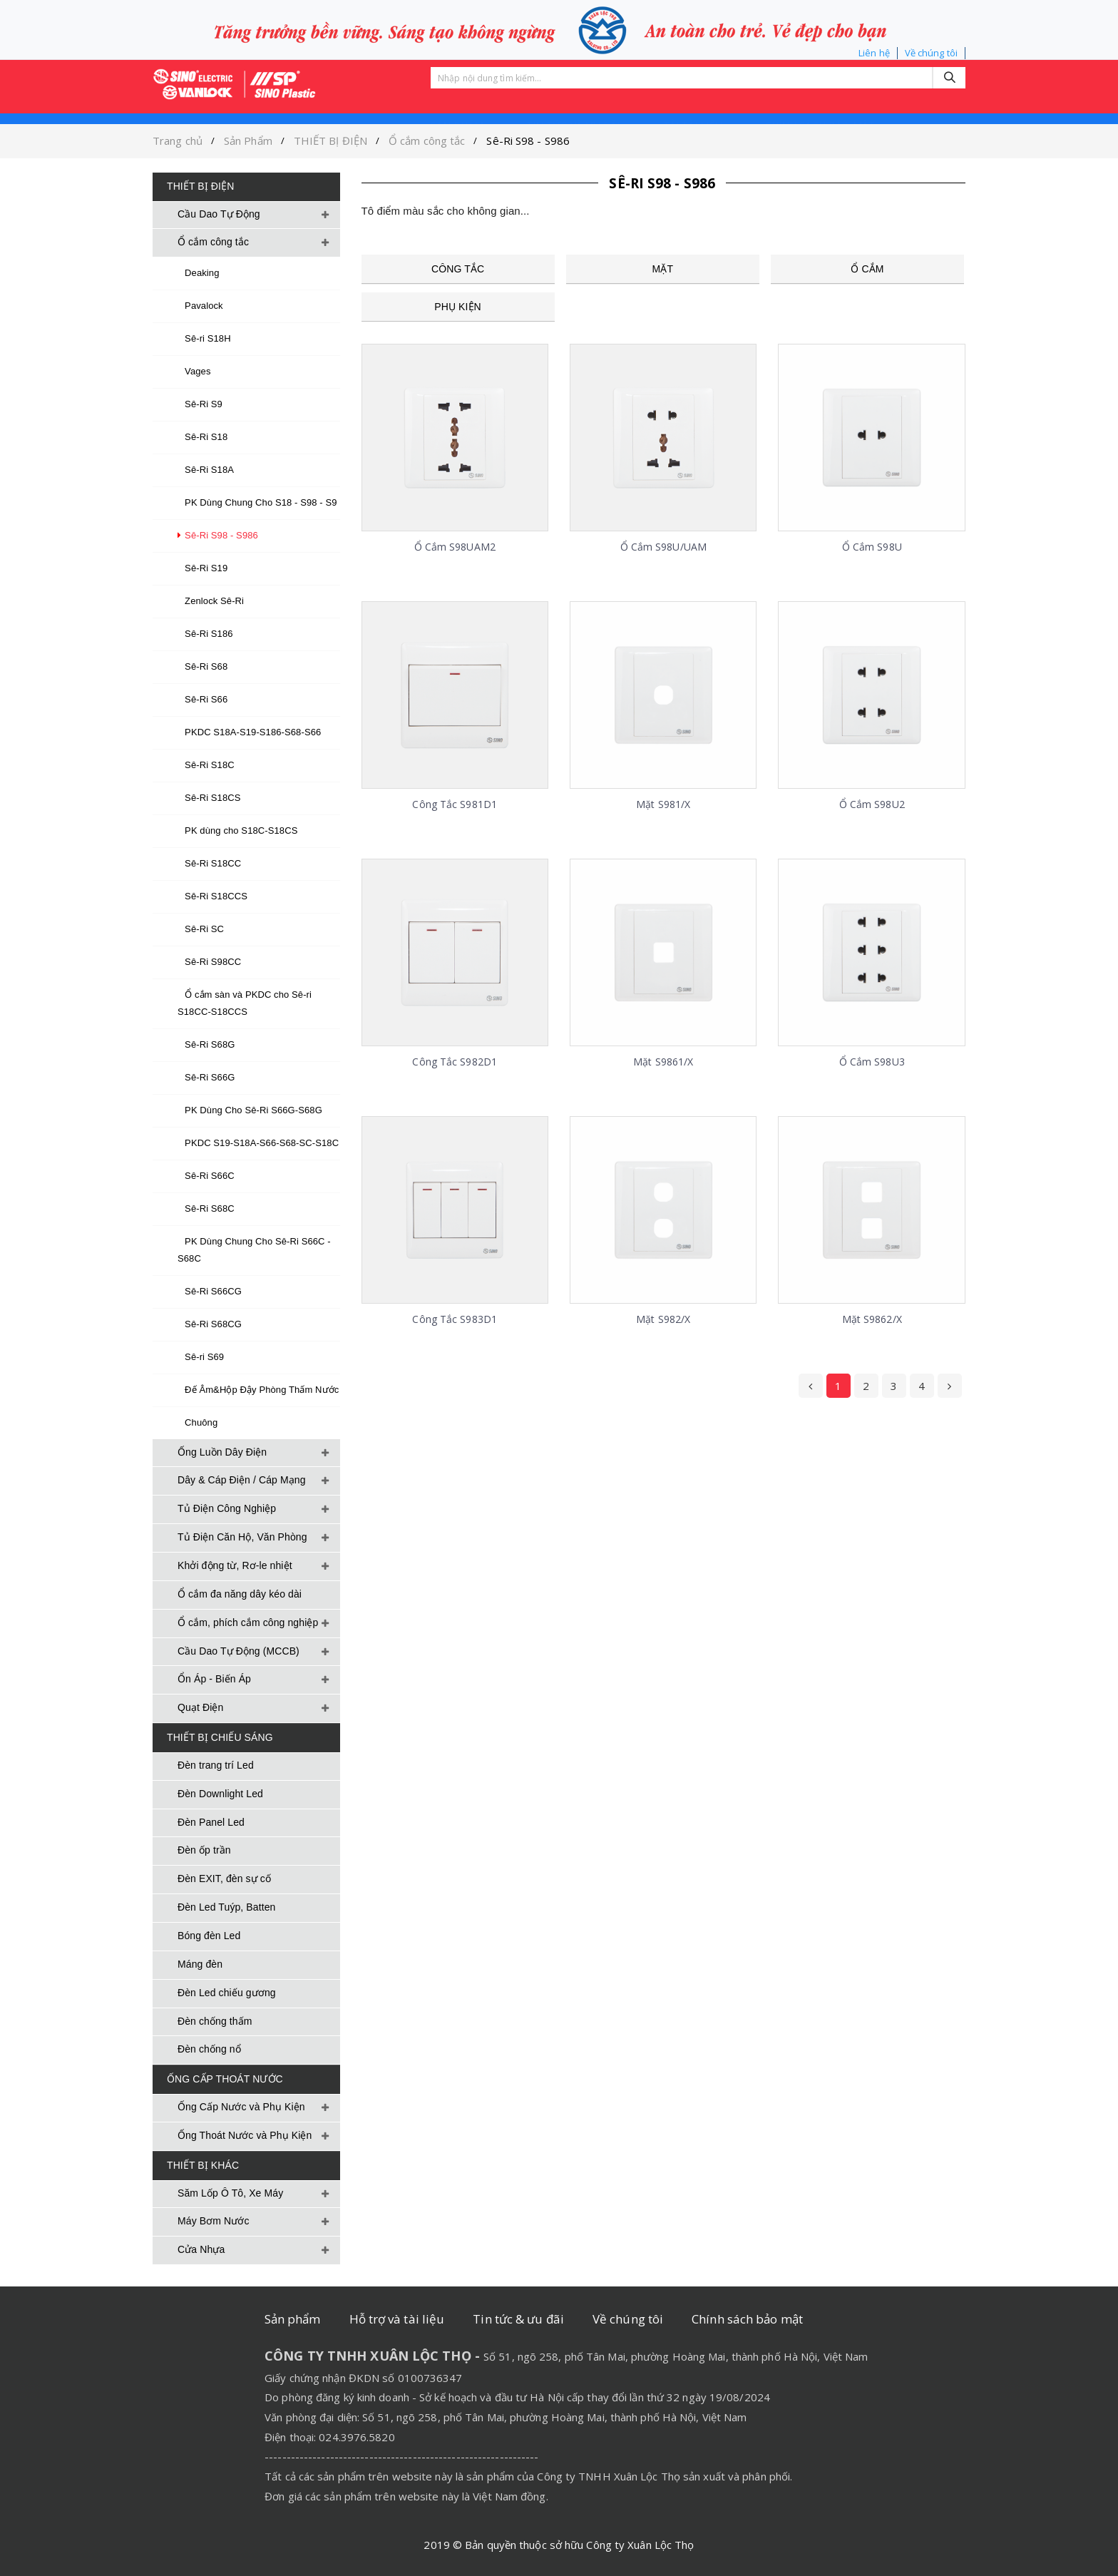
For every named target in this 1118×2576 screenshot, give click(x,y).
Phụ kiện (457, 306)
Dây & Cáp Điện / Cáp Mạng (242, 1480)
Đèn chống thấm (215, 2021)
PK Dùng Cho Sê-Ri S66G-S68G (250, 1110)
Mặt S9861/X (663, 1061)
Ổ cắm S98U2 (872, 804)
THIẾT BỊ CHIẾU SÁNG (220, 1737)
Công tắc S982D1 (454, 1061)
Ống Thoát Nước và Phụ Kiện (245, 2135)
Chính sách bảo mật (747, 2319)
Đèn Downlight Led (220, 1793)
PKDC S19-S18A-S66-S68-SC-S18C (258, 1143)
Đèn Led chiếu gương (227, 1992)
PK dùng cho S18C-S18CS (237, 830)
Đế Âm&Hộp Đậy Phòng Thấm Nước (258, 1389)
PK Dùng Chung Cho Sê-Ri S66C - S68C (254, 1250)
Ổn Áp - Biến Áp (214, 1679)
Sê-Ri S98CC (209, 961)
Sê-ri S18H (204, 338)
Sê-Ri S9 (200, 404)
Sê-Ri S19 (202, 568)
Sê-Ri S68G (206, 1044)
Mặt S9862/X (872, 1319)
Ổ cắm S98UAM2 (455, 546)
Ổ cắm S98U (872, 546)
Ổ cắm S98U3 (872, 1061)
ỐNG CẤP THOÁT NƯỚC (225, 2079)
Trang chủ (177, 140)
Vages (194, 371)
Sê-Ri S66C (206, 1175)
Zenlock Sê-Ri (211, 601)
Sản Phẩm (248, 140)
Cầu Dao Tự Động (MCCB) (238, 1651)
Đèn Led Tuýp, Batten (226, 1907)
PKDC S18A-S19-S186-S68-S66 (249, 732)
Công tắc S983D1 (454, 1319)
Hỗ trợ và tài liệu (397, 2319)
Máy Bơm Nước (214, 2221)
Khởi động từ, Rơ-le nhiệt (235, 1565)
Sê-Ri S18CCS (212, 896)
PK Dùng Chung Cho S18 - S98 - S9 (257, 502)
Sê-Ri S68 (202, 666)
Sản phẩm (457, 101)
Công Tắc (457, 269)
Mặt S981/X (663, 804)
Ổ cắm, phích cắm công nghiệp (248, 1622)
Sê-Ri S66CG (210, 1291)
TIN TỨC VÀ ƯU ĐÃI (573, 101)
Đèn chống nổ (209, 2049)
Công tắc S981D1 (454, 804)
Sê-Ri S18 (202, 436)
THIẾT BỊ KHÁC (203, 2165)
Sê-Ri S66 (202, 699)
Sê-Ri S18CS (209, 797)
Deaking (199, 272)
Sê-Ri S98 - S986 (528, 140)
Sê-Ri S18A (206, 469)
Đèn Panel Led (211, 1822)
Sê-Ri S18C (206, 765)
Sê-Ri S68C (206, 1208)
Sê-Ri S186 (205, 633)
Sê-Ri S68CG (210, 1324)
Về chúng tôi (931, 53)
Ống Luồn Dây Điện (222, 1452)
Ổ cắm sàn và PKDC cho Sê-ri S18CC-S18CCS (245, 1003)
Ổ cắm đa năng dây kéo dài (240, 1594)
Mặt (663, 269)
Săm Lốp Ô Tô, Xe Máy (230, 2193)
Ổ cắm (867, 269)
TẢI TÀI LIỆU (692, 101)
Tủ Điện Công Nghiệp (227, 1508)
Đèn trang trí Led (216, 1765)
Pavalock (200, 305)
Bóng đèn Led (209, 1935)
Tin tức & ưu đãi (518, 2319)
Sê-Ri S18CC (209, 863)
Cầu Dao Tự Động (219, 214)
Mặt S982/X (663, 1319)
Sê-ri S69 (201, 1356)
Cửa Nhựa (201, 2249)
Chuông (197, 1422)
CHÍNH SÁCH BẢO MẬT (820, 101)
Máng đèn (200, 1964)
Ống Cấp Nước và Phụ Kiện (241, 2106)
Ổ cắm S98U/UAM (663, 546)
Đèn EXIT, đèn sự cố (224, 1878)
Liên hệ (874, 53)
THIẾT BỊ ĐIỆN (330, 140)
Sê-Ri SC (201, 929)
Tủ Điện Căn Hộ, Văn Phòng (242, 1537)
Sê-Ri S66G (206, 1077)
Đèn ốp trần (204, 1850)
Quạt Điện (200, 1707)
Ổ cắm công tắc (427, 140)
